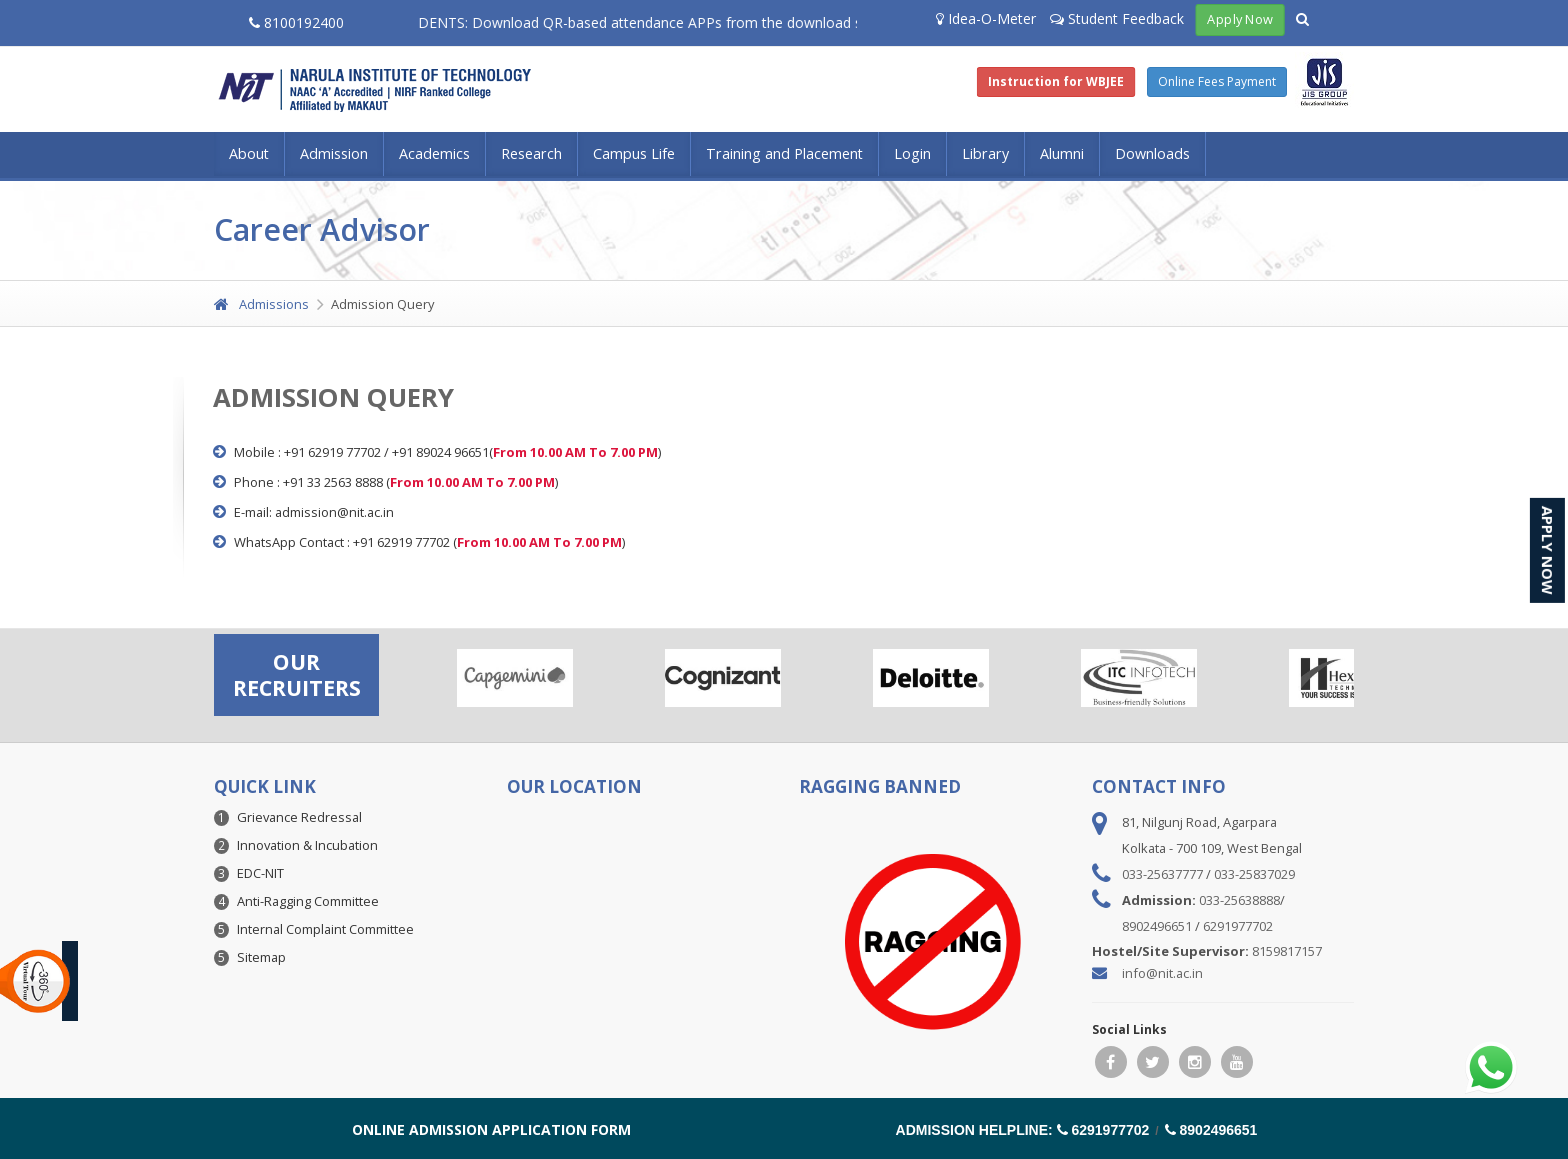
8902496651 (1157, 926)
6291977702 (1238, 926)
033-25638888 (1239, 900)
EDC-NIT (260, 873)
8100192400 (296, 22)
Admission (334, 153)
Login (912, 153)
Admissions (261, 304)
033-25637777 (1162, 874)
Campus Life (634, 153)
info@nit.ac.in (1162, 973)
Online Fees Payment (1217, 81)
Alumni (1062, 153)
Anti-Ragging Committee (308, 901)
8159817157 (1287, 951)
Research (531, 153)
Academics (434, 153)
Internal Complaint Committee (325, 929)
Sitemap (261, 957)
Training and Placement (784, 153)
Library (985, 153)
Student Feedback (1117, 18)
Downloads (1152, 153)
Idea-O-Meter (986, 18)
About (249, 153)
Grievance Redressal (299, 817)
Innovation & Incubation (307, 845)
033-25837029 (1254, 874)
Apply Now (1240, 19)
